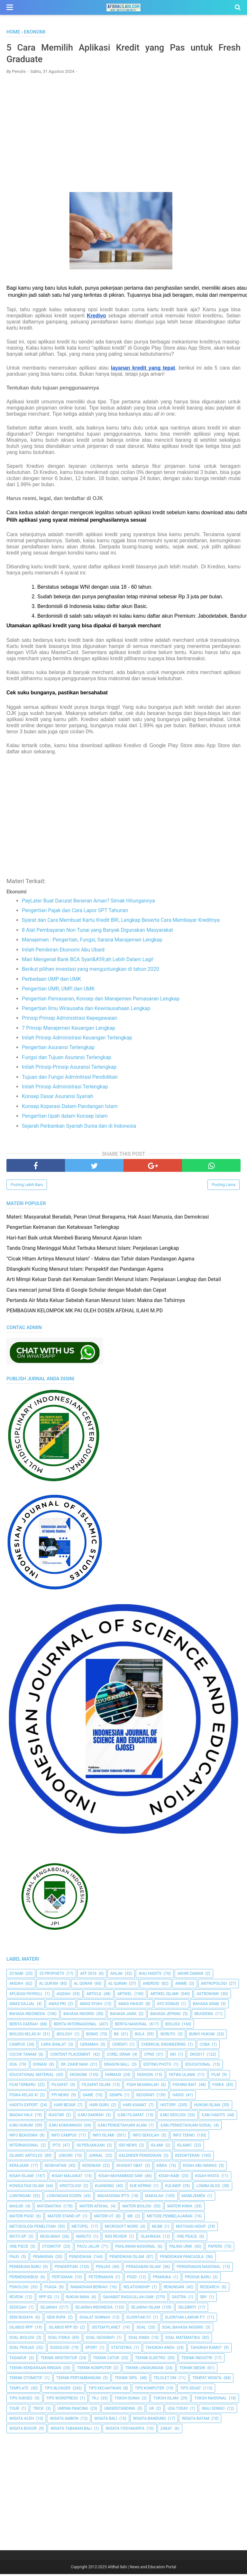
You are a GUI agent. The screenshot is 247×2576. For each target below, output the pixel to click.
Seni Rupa (56, 2319)
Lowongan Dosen (64, 2198)
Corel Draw (118, 2056)
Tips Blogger (57, 2390)
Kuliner (173, 2188)
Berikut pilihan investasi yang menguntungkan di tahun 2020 (90, 971)
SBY (203, 2299)
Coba (205, 2046)
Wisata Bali (105, 2420)
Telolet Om (165, 2380)
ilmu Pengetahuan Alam (122, 2127)
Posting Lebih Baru (27, 1186)
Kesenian (91, 2168)
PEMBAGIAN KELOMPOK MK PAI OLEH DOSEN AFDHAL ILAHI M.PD (84, 1313)
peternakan (100, 2279)
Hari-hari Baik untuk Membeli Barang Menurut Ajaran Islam (74, 1240)
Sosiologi (59, 2350)
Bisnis (92, 2036)
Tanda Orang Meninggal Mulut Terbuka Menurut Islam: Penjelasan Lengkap (92, 1250)
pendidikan (80, 2258)
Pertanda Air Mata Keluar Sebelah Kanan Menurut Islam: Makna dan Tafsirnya (95, 1302)
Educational (198, 2066)
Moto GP (17, 2238)
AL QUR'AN (48, 1985)
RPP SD (45, 2299)
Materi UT (104, 2218)
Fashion (145, 2076)
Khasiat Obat (129, 2168)
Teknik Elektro (150, 2360)
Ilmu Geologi (173, 2117)
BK (116, 2036)
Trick (38, 2410)
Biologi (172, 2026)
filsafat (59, 2087)
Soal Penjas (21, 2350)
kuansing (104, 2188)
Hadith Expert (23, 2107)
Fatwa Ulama (182, 2076)
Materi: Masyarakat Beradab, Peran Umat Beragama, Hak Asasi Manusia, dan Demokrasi (107, 1219)
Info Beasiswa (23, 2137)
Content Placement (70, 2056)
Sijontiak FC (138, 2319)
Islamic (184, 2147)
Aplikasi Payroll (26, 1995)
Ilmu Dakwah (91, 2117)
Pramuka (162, 2279)
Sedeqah (17, 2309)
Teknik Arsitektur (59, 2360)
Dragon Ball (116, 2066)
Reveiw (16, 2299)
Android (151, 1985)
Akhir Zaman (190, 1975)
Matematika (49, 2208)
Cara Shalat (53, 2046)
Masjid (16, 2208)
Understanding (119, 2410)
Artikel (124, 1995)
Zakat (166, 2430)
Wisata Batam (195, 2420)
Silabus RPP (21, 2329)
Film (215, 2076)
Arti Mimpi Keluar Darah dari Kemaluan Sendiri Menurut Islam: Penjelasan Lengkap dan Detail (113, 1281)
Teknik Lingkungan (144, 2370)
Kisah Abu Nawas (200, 2168)
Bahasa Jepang (165, 2016)
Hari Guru (99, 2107)
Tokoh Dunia (127, 2400)
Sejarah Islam (145, 2309)
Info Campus (64, 2137)
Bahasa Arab (206, 2005)
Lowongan (20, 2198)
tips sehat (190, 2390)
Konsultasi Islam (26, 2188)
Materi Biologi (136, 2208)
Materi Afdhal (94, 2208)
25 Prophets (51, 1975)
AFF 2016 (88, 1975)
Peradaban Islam (143, 2269)
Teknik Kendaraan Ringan (35, 2370)
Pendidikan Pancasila (182, 2258)
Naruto (83, 2238)
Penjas (103, 2269)
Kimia (162, 2168)
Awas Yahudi (130, 2005)
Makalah (154, 2198)
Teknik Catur (106, 2360)
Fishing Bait (185, 2087)
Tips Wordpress (62, 2400)
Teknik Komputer (94, 2370)
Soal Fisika (59, 2339)
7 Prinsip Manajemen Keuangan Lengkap (68, 1030)
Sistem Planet (106, 2329)
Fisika (218, 2087)
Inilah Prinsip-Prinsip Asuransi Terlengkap (69, 1069)
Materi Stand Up (64, 2218)
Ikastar (56, 2117)
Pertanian (62, 2279)
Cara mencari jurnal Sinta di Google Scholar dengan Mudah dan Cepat (86, 1292)
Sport (91, 2350)
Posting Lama (223, 1186)
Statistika (121, 2350)
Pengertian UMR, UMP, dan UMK (58, 991)
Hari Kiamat (135, 2107)
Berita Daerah (23, 2026)
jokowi (65, 2157)
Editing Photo (157, 2066)
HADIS (178, 2097)
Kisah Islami (21, 2178)
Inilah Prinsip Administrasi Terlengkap (65, 1089)
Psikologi (18, 2289)
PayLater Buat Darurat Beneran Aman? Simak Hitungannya (88, 903)
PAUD (14, 2258)
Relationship (137, 2289)
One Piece (18, 2248)
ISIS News (128, 2147)
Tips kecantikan (104, 2390)
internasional (24, 2147)
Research (209, 2289)
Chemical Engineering (163, 2046)
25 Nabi (16, 1975)
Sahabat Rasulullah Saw (128, 2299)
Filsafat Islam (96, 2087)
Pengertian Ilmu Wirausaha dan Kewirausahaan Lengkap (86, 1010)
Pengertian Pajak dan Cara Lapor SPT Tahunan (75, 912)
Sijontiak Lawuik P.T (185, 2319)
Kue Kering (140, 2188)
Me (130, 2218)
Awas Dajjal (22, 2005)
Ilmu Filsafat (130, 2117)
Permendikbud (23, 2279)
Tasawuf (18, 2360)
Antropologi (214, 1985)
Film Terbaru (22, 2087)
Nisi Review (116, 2238)
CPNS (149, 2056)
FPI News (60, 2097)
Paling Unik (180, 2248)
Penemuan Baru (25, 2269)
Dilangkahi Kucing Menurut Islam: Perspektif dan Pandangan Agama (84, 1271)
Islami (157, 2147)
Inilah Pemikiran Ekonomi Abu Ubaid (63, 952)
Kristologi (70, 2188)
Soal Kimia (138, 2339)
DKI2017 (197, 2056)
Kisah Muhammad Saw (120, 2178)
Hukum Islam (207, 2107)
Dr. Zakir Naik (74, 2066)
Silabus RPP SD (63, 2329)
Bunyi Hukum (202, 2036)
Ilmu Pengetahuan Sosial (186, 2127)
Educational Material (31, 2076)
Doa (13, 2066)
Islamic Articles (25, 2157)
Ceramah (89, 2046)
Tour (14, 2410)
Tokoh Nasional (210, 2400)
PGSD (132, 2279)
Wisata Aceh (21, 2420)
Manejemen (193, 2198)
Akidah (16, 1985)
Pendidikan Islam (126, 2258)
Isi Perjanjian (91, 2147)
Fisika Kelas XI (23, 2097)
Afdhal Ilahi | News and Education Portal (142, 2569)
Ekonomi (78, 2076)
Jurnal (96, 2157)
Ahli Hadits (150, 1975)
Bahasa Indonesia (27, 2016)
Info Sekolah (146, 2137)
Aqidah (63, 1995)
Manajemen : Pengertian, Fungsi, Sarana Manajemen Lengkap (92, 942)
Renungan (174, 2289)
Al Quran (83, 1985)
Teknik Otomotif (25, 2380)
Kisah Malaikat (67, 2178)
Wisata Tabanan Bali (71, 2430)
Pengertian (66, 2269)
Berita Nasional (131, 2026)
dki (173, 2056)
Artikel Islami (164, 1995)
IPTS (56, 2147)
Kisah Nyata (207, 2178)
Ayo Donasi (168, 2005)
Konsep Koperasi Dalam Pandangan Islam (69, 1108)
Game (88, 2097)
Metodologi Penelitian (32, 2228)
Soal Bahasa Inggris (182, 2329)
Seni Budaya (21, 2319)
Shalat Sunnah (94, 2319)
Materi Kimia (179, 2208)
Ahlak (116, 1975)
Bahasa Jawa (123, 2016)
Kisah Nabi (169, 2178)
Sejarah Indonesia (94, 2309)
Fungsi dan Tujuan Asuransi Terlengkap (66, 1059)
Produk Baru (198, 2279)
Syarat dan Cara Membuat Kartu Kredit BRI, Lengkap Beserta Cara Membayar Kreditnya (121, 922)
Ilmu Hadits (213, 2117)
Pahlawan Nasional (135, 2248)
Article (94, 1995)
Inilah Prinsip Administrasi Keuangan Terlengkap (77, 1040)
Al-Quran (117, 1985)
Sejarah (48, 2309)
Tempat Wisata (207, 2380)
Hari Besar (65, 2107)
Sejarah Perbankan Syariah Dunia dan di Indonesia (79, 1128)
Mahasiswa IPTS (113, 2198)
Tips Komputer (149, 2390)
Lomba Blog (208, 2188)
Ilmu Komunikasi (65, 2127)
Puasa (50, 2289)
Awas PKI (57, 2005)
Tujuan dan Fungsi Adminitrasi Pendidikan (70, 1079)
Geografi (145, 2097)
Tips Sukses (20, 2400)
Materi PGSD (21, 2218)
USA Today (178, 2410)
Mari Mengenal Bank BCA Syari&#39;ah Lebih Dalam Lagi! (87, 961)
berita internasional (75, 2026)
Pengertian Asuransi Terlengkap (58, 1050)
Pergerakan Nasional (199, 2269)
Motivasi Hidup (191, 2228)
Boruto (167, 2036)
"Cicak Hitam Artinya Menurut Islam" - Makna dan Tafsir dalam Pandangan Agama (100, 1261)
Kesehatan (55, 2168)
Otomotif (51, 2248)
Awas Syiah (91, 2005)
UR (151, 2410)
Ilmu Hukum (21, 2127)
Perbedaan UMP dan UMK (51, 981)
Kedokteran (187, 2157)
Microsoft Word (121, 2228)
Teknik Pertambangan (78, 2380)
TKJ (95, 2400)
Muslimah (50, 2238)
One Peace (187, 2238)
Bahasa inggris (78, 2016)
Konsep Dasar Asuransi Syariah (57, 1098)
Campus (17, 2046)
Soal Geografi (100, 2339)
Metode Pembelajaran (169, 2218)
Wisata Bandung (149, 2420)
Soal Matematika (182, 2339)
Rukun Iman (77, 2299)
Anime (181, 1985)
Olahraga (150, 2238)
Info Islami (103, 2137)
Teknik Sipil (126, 2380)
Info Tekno (184, 2137)
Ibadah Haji (20, 2117)
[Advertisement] (123, 127)
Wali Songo (213, 2410)
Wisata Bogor (23, 2430)
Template (19, 2390)
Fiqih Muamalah (142, 2087)
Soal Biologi (21, 2339)
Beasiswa (204, 2016)
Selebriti (187, 2309)
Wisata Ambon (64, 2420)
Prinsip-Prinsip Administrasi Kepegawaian (69, 1020)
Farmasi (113, 2076)
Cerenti (119, 2046)
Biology (64, 2036)
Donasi (40, 2066)
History (168, 2107)
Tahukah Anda (160, 2350)
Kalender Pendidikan (140, 2157)
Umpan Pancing (73, 2410)
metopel (80, 2228)
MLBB (157, 2228)
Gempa (115, 2097)
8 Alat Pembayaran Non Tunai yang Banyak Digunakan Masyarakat (97, 932)
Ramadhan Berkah (88, 2289)
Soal (141, 2329)
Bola (139, 2036)
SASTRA (179, 2299)
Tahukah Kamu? (206, 2350)
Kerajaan (19, 2168)
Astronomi (207, 1995)
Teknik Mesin (192, 2370)
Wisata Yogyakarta (124, 2430)
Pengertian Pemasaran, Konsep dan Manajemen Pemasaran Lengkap (101, 1001)
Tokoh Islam (165, 2400)
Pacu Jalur (88, 2248)
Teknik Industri (196, 2360)
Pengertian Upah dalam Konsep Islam (65, 1118)
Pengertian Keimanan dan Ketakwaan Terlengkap (62, 1229)
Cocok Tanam (22, 2056)
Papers (215, 2248)
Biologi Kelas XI (25, 2036)
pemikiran (43, 2258)
